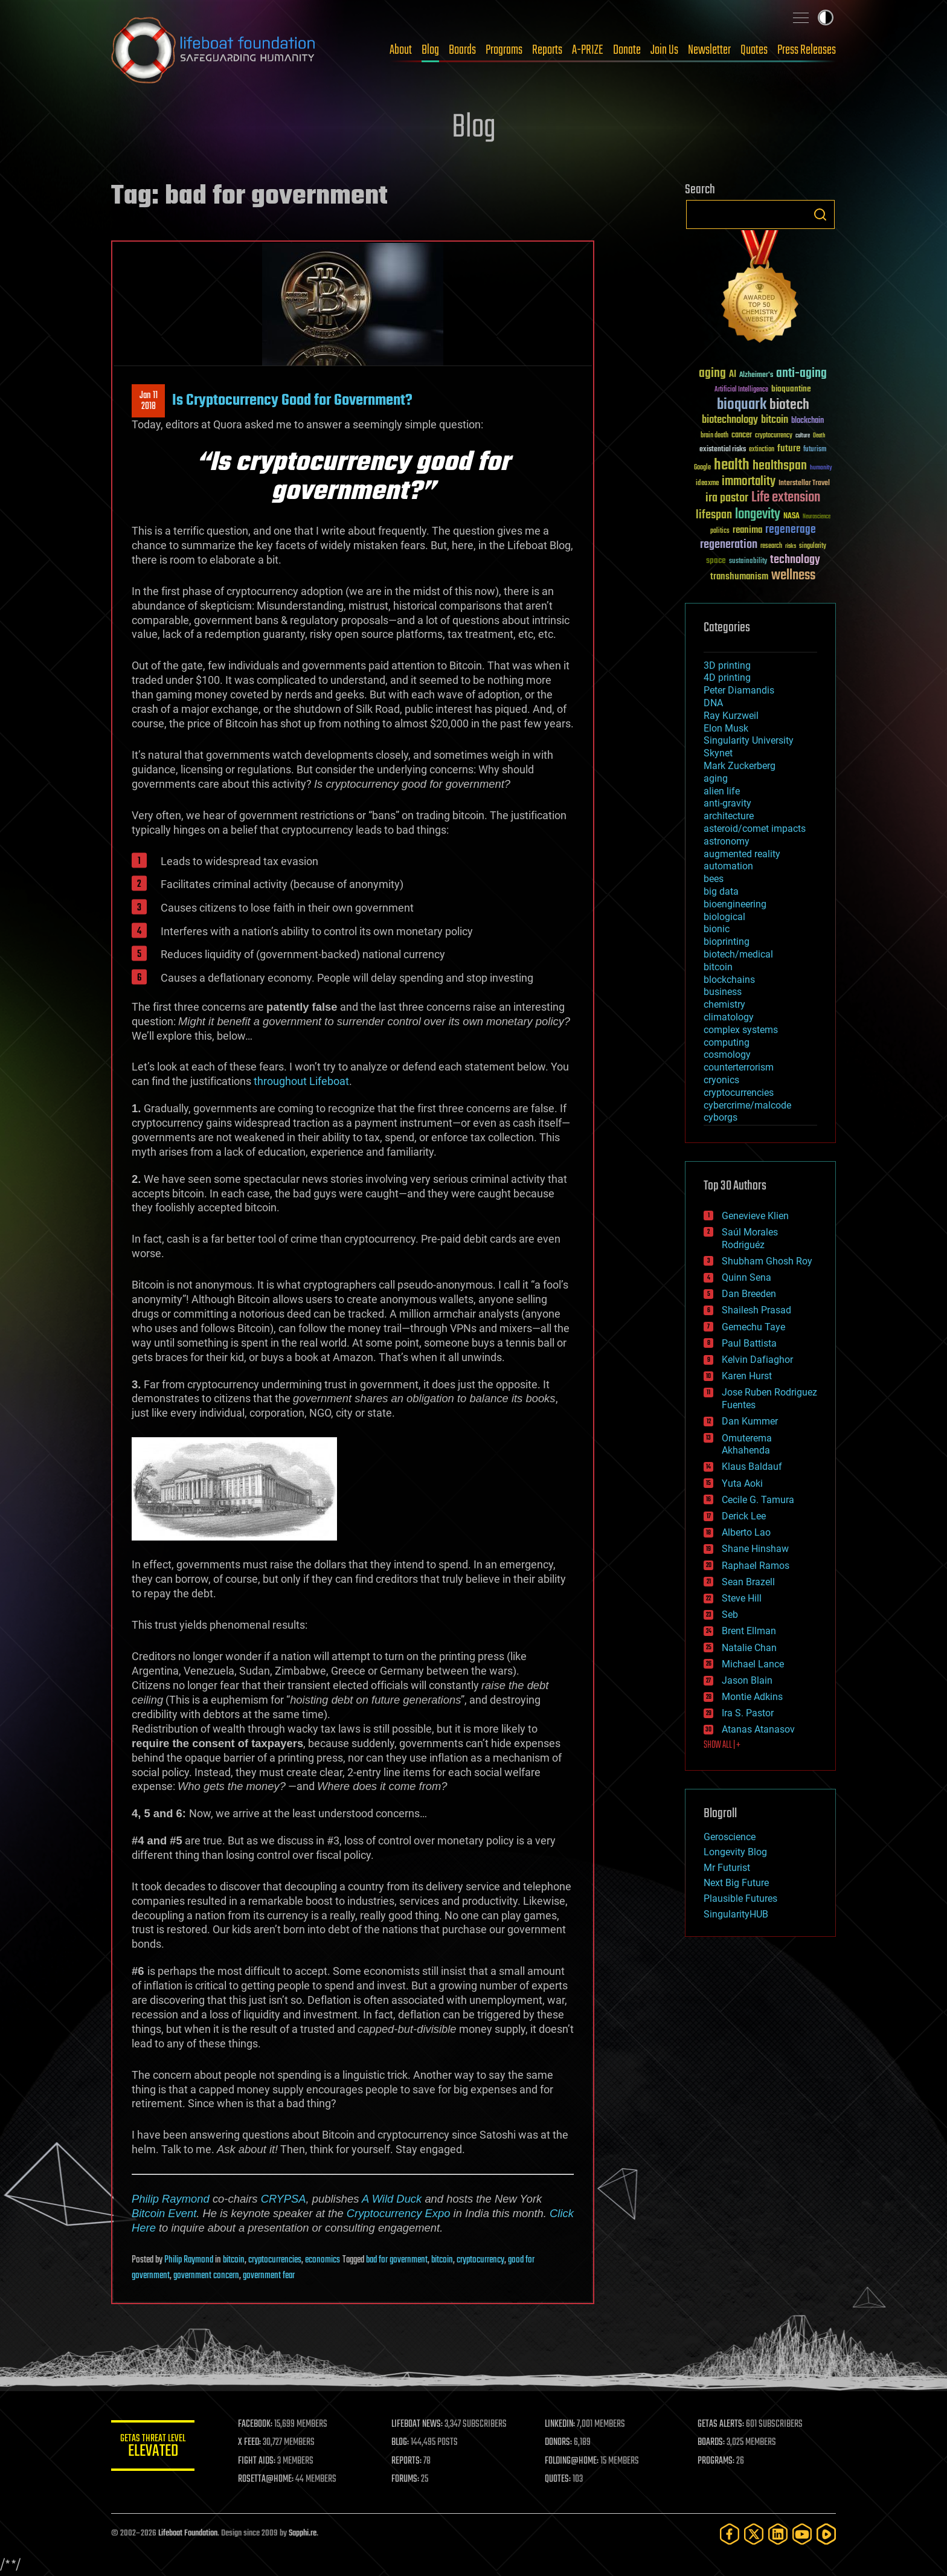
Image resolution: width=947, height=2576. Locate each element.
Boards (462, 50)
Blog (430, 50)
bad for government (397, 2260)
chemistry (724, 1004)
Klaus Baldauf (752, 1466)
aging (716, 778)
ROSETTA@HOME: (267, 2479)
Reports (547, 50)
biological (724, 917)
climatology (729, 1017)
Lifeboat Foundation (187, 2533)
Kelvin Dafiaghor (757, 1359)
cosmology (727, 1054)
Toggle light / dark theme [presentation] (825, 17)
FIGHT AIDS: (258, 2461)
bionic (717, 929)
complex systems (741, 1029)
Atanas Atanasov (758, 1729)
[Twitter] (753, 2534)
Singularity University (749, 740)
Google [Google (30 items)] (702, 468)
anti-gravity (727, 803)
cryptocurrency (480, 2260)
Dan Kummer (750, 1421)
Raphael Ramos (755, 1565)
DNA (713, 703)
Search (820, 214)
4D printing (727, 677)
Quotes (754, 50)
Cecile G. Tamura (758, 1499)
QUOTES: (558, 2479)
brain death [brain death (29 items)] (714, 436)
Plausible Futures (740, 1898)
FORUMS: (406, 2479)
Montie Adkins (752, 1696)
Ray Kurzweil (731, 715)
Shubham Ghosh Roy (767, 1261)
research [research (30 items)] (771, 546)
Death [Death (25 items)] (819, 436)
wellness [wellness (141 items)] (793, 576)
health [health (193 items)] (732, 465)
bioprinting (727, 941)
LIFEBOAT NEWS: (417, 2424)
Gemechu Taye (753, 1327)
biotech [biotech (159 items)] (789, 405)
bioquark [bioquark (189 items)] (741, 405)
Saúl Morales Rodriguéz (750, 1238)
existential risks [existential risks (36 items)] (722, 449)
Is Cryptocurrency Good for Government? (292, 400)
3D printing (727, 665)
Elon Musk (726, 728)
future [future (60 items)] (788, 448)
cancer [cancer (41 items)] (741, 435)
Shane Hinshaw (755, 1548)
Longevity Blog (735, 1852)
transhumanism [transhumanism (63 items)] (739, 576)
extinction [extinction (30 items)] (761, 450)
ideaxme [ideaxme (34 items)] (707, 484)
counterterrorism (739, 1067)
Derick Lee (744, 1516)
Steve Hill (742, 1598)
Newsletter (709, 50)
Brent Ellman (749, 1631)
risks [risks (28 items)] (790, 546)
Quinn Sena (746, 1277)
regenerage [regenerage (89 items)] (790, 529)
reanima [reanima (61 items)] (747, 530)
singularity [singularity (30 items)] (812, 546)
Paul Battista (749, 1343)
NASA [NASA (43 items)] (791, 516)
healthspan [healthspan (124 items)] (780, 466)
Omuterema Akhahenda (747, 1444)
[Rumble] (826, 2534)
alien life (722, 791)
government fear (269, 2276)
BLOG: (400, 2442)
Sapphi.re (302, 2533)
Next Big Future (736, 1883)
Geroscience (730, 1837)
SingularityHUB (736, 1914)
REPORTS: (407, 2461)
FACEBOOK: (256, 2424)
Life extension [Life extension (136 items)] (785, 498)
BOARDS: (711, 2442)
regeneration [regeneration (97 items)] (728, 545)
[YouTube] (802, 2534)
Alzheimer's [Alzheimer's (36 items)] (756, 375)
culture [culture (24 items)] (802, 436)
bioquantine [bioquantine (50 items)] (791, 389)
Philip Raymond (171, 2198)
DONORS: (559, 2442)
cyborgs (720, 1117)
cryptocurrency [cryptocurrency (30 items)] (773, 436)
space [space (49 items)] (716, 560)
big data (721, 891)
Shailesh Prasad (756, 1310)
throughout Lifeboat (301, 1081)
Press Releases (806, 50)
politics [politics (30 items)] (720, 531)
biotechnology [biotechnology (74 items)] (730, 420)
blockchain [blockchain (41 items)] (807, 421)
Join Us (664, 50)
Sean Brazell (748, 1582)
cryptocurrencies (274, 2260)
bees (714, 878)
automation (728, 866)
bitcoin (234, 2260)
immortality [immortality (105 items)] (748, 481)
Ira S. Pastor (748, 1713)
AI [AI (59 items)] (732, 375)
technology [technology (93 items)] (795, 560)
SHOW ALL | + (722, 1745)
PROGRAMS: (716, 2461)
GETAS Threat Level (153, 2447)
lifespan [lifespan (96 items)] (714, 515)
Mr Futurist (727, 1867)
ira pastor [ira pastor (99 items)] (726, 498)
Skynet (718, 753)
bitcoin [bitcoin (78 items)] (774, 420)
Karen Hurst (747, 1376)
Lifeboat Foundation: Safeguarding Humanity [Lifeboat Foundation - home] (213, 50)
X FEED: (250, 2442)
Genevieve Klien (755, 1216)
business (723, 991)
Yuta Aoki (742, 1483)
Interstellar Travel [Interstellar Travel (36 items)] (804, 483)
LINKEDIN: (560, 2424)
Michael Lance (753, 1664)
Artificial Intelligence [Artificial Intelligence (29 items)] (741, 390)
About (401, 50)
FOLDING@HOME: (572, 2461)
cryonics (721, 1080)
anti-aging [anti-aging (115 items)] (801, 373)
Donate (627, 50)
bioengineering (735, 904)
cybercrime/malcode (747, 1105)
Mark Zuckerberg (739, 765)
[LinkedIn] (778, 2534)
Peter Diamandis (739, 690)
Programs (504, 50)
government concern (206, 2276)
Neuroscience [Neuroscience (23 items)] (816, 517)
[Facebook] (729, 2534)
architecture (729, 816)
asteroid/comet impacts (755, 828)
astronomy (727, 841)
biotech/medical (738, 954)
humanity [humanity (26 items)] (821, 468)
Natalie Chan (749, 1647)
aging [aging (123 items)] (712, 373)
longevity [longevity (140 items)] (757, 515)
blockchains (729, 979)
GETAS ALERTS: (721, 2424)
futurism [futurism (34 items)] (814, 450)
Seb (730, 1614)
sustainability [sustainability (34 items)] (748, 562)
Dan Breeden (749, 1293)
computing (727, 1042)
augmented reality (742, 854)
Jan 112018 (149, 401)
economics (322, 2260)
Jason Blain (747, 1680)
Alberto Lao (746, 1532)
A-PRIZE (587, 50)
